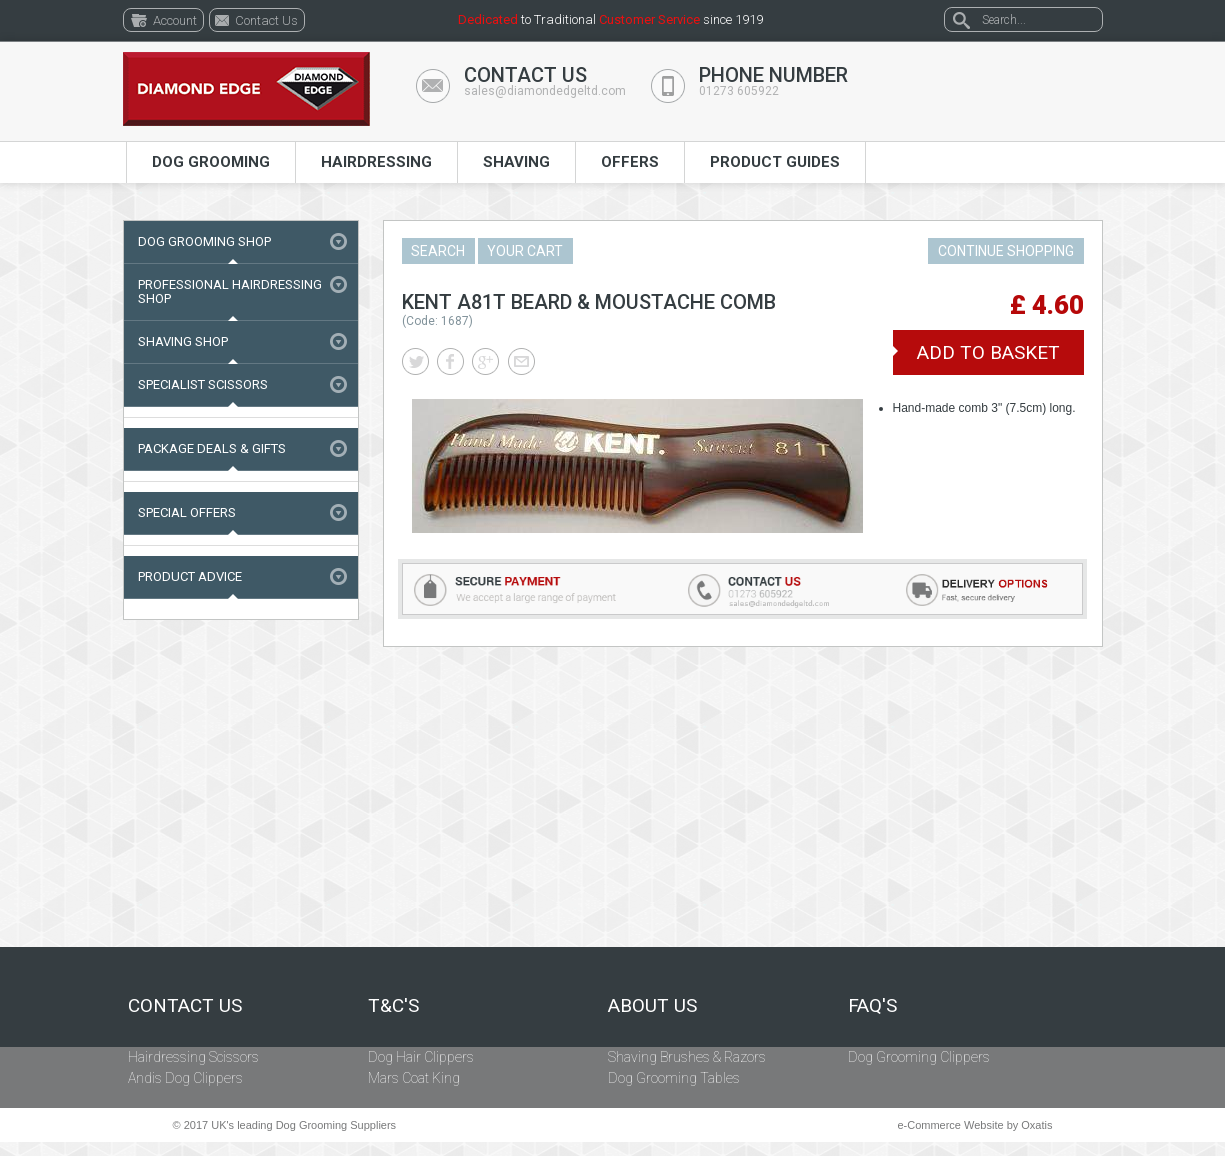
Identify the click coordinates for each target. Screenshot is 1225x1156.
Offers (630, 162)
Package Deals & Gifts (212, 448)
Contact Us (185, 1006)
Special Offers (187, 512)
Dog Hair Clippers (421, 1057)
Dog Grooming (211, 162)
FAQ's (872, 1006)
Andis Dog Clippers (185, 1078)
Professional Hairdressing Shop (230, 291)
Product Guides (775, 162)
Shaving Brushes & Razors (687, 1057)
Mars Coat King (414, 1078)
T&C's (393, 1006)
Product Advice (190, 576)
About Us (652, 1006)
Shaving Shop (183, 341)
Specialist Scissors (203, 384)
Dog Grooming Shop (204, 241)
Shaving (516, 162)
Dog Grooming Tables (674, 1078)
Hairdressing (376, 162)
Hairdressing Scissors (193, 1057)
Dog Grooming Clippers (919, 1057)
